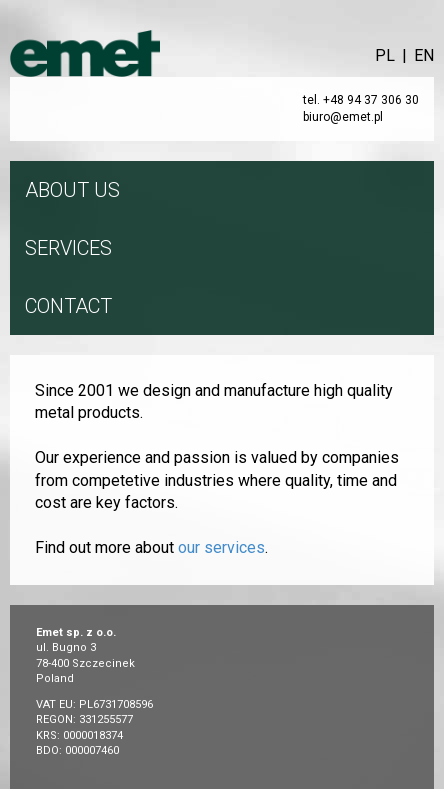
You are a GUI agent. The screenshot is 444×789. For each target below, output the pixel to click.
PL (385, 55)
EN (424, 55)
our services (221, 547)
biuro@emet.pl (343, 117)
